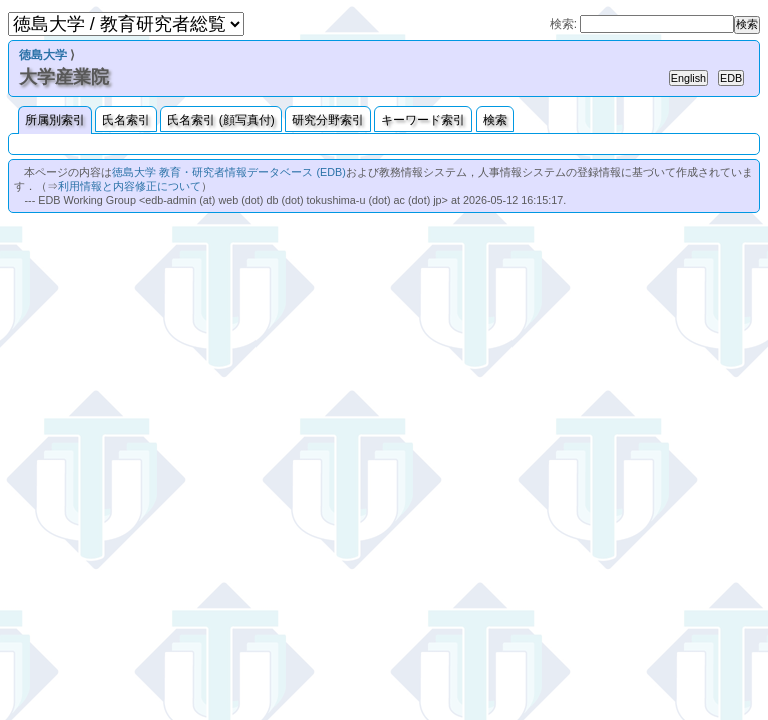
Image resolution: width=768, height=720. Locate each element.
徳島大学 (43, 55)
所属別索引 (55, 120)
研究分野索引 (328, 120)
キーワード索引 (423, 120)
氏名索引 (126, 120)
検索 (495, 120)
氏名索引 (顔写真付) (220, 120)
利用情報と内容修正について (129, 186)
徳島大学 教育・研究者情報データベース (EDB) (228, 172)
